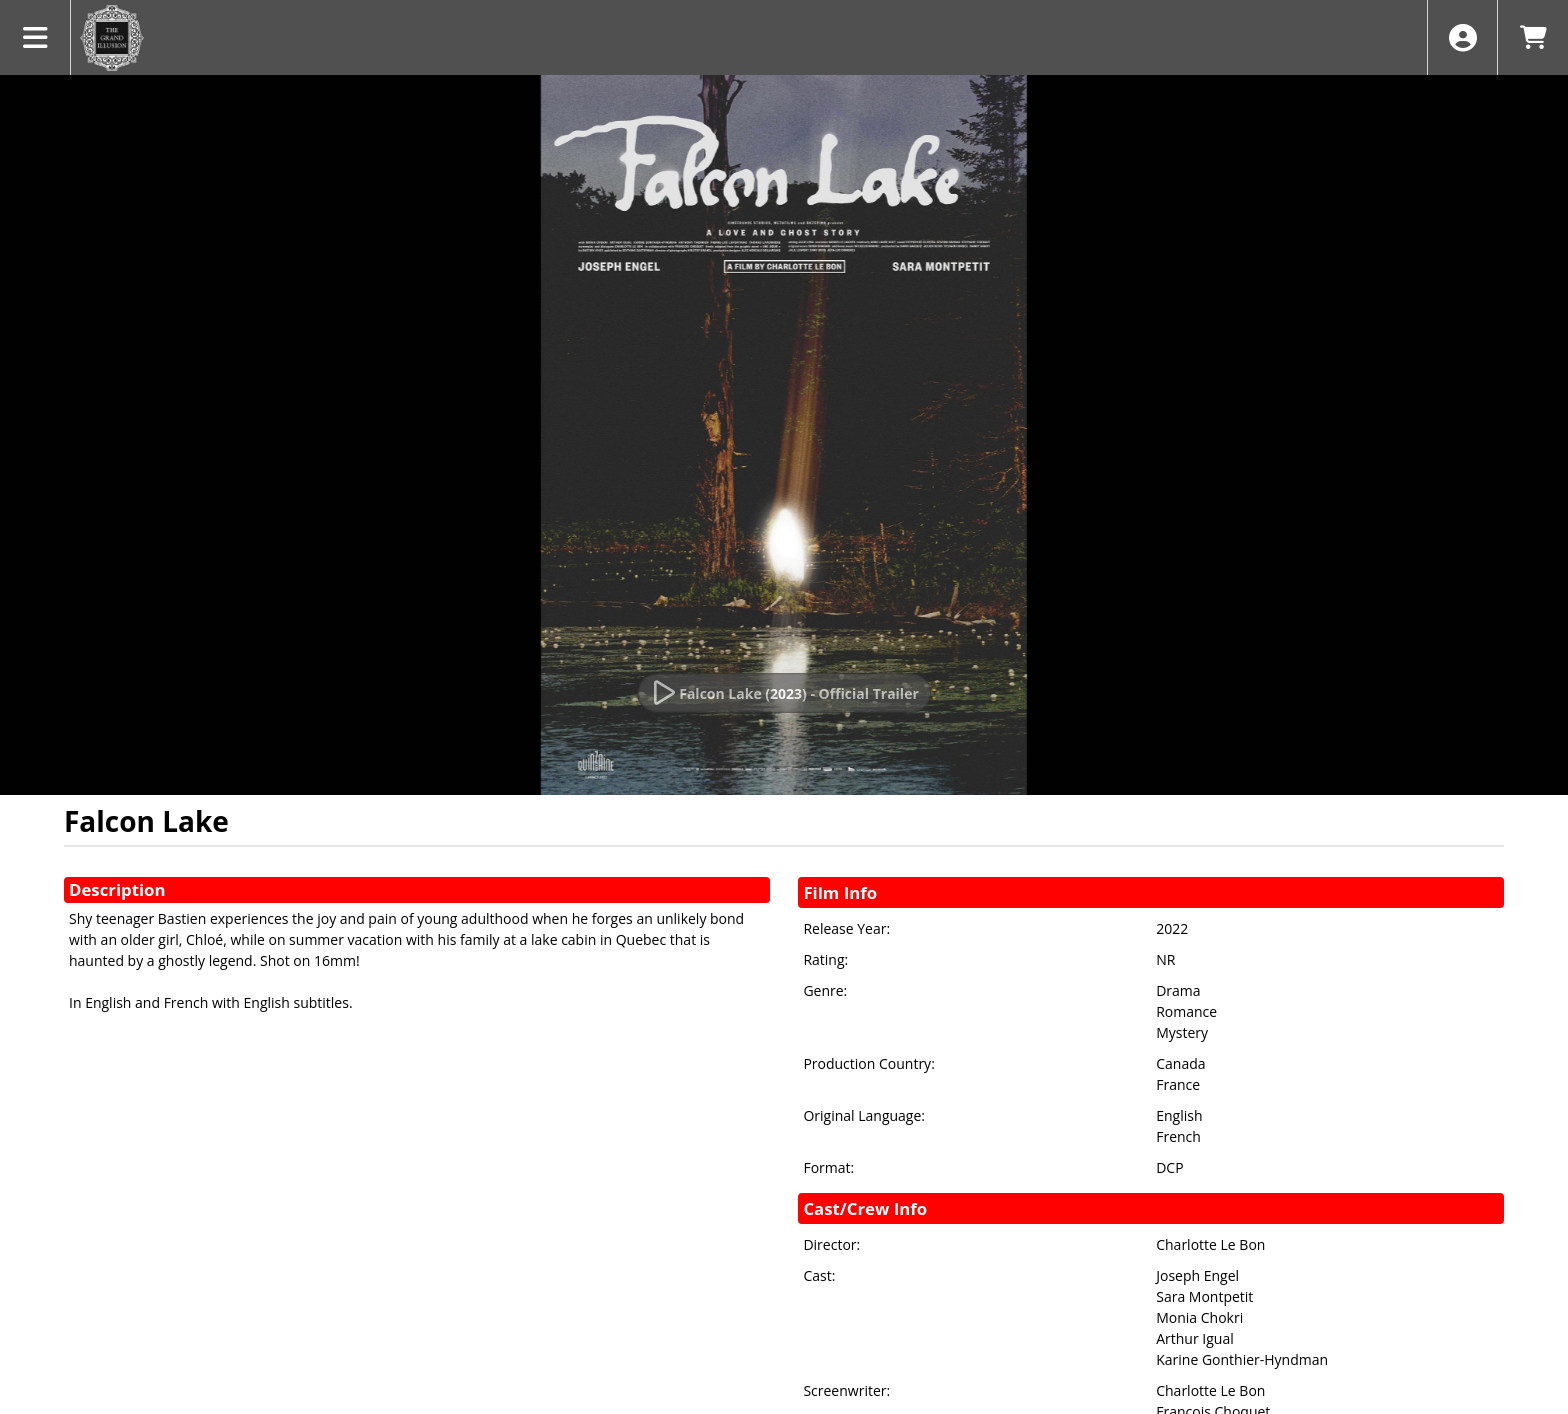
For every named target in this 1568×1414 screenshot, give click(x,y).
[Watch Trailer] (784, 693)
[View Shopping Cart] (1532, 37)
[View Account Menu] (1462, 37)
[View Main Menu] (35, 37)
